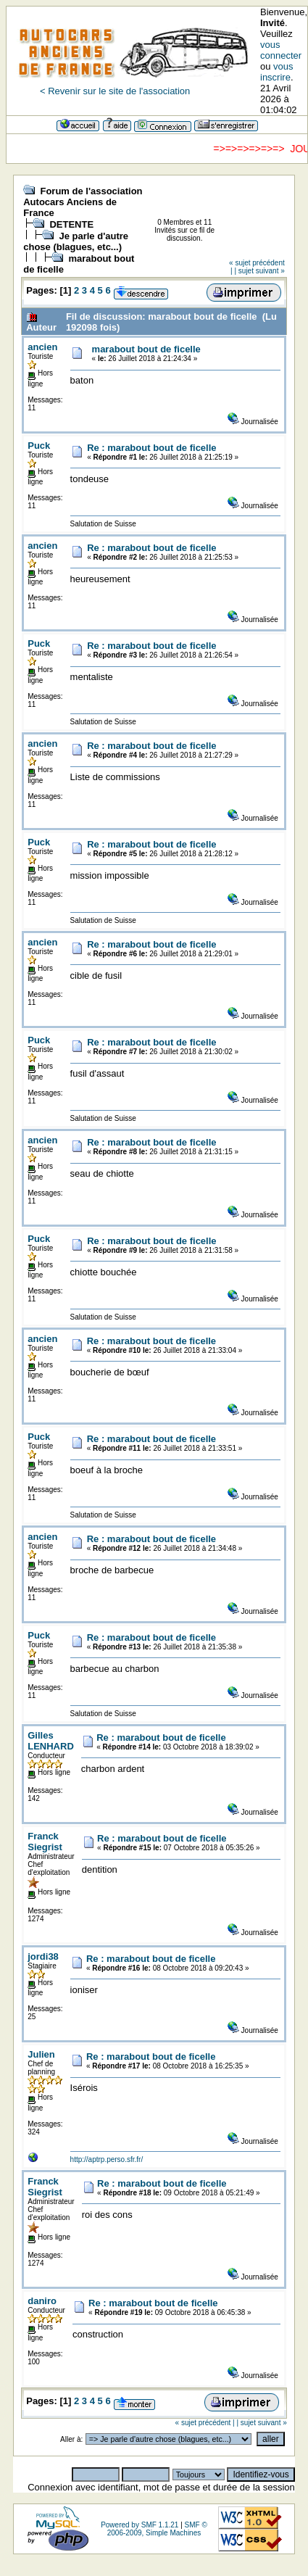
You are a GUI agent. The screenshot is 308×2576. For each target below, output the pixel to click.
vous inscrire (277, 72)
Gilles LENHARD (51, 1741)
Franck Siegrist (45, 1841)
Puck (39, 445)
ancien (42, 346)
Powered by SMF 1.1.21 (139, 2525)
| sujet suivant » (259, 271)
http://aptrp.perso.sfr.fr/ (106, 2159)
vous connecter (280, 50)
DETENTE (71, 224)
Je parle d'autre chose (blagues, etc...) (75, 241)
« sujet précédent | (205, 2423)
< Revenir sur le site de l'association (115, 91)
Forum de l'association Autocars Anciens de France (82, 202)
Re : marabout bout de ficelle (151, 447)
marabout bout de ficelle (146, 349)
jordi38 (43, 1956)
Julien (41, 2054)
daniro (42, 2300)
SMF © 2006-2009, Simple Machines (157, 2529)
